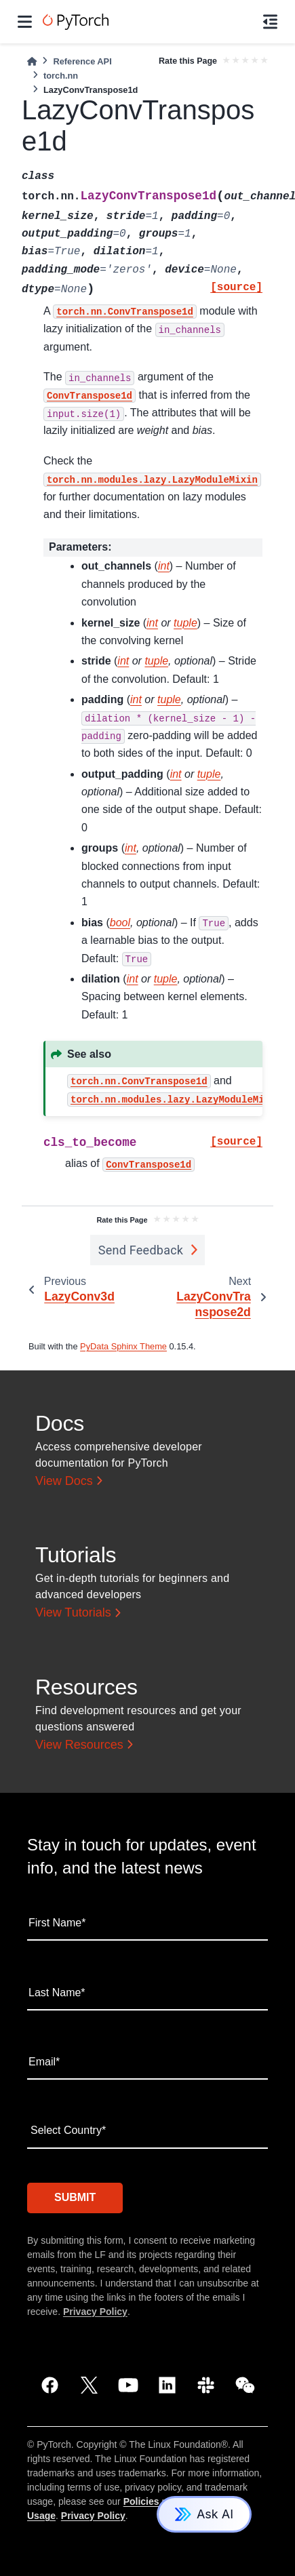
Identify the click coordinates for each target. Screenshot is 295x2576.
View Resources (79, 1744)
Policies (141, 2501)
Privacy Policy (95, 2311)
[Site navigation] (24, 21)
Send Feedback (141, 1250)
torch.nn (60, 76)
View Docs (64, 1481)
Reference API (82, 61)
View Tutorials (73, 1612)
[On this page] (270, 21)
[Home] (32, 61)
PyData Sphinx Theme (123, 1346)
